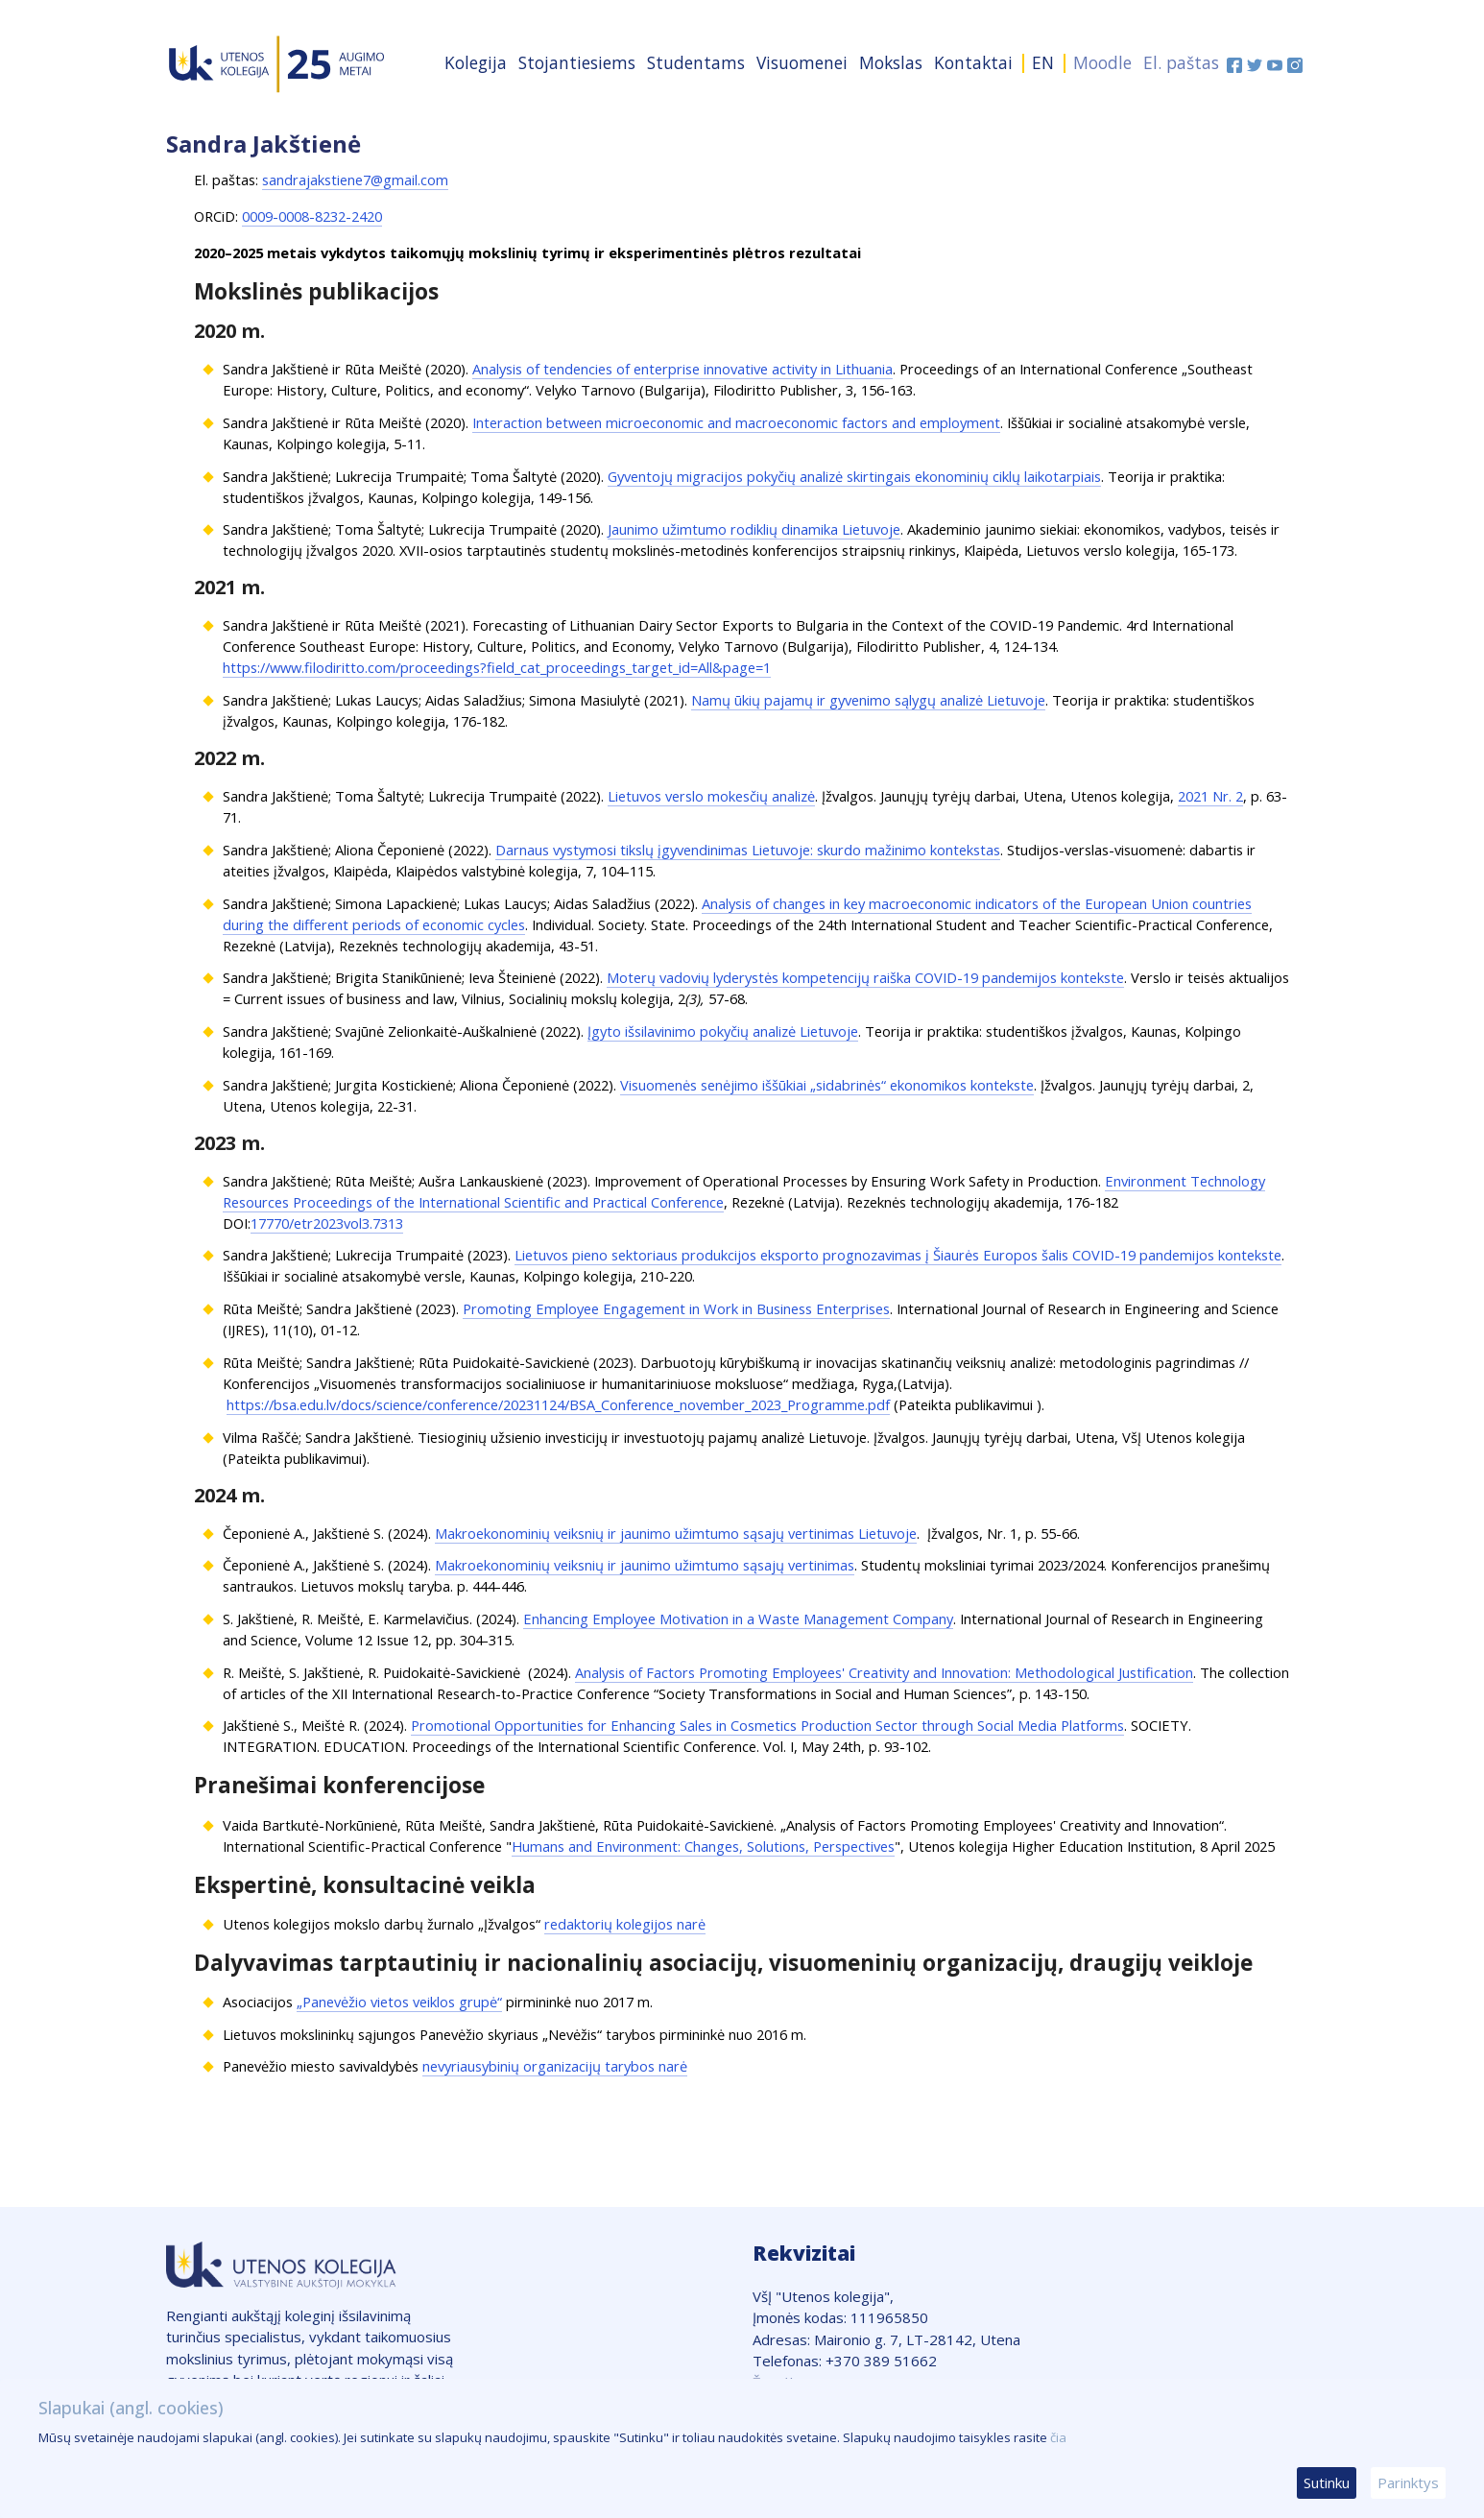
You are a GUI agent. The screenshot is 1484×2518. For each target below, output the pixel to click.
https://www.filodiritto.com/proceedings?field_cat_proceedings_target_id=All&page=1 (497, 667)
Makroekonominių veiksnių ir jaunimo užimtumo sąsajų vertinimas (644, 1564)
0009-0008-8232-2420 (312, 216)
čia (1058, 2437)
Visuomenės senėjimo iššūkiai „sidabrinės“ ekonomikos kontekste (827, 1084)
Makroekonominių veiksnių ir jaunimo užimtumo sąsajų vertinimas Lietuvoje (676, 1533)
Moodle (1102, 62)
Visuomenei (802, 62)
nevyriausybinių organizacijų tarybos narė (554, 2065)
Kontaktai (973, 62)
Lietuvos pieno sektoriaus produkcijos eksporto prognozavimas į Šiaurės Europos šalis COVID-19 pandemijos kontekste (898, 1254)
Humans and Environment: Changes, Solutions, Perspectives (703, 1846)
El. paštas (1181, 62)
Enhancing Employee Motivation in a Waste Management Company (738, 1618)
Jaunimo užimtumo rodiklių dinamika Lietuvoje (754, 529)
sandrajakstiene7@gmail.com (355, 179)
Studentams (696, 62)
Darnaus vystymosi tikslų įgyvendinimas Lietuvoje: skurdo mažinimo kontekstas (747, 849)
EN (1043, 62)
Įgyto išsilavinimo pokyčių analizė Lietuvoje (722, 1031)
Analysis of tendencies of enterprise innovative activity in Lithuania (682, 368)
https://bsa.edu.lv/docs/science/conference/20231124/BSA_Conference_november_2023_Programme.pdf (558, 1404)
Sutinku (1327, 2482)
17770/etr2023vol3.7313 (327, 1223)
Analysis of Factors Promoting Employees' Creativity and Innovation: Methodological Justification (884, 1672)
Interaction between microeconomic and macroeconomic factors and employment (736, 422)
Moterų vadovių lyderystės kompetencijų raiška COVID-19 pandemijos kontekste (865, 977)
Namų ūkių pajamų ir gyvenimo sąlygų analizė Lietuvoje (868, 699)
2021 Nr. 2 (1210, 795)
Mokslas (890, 62)
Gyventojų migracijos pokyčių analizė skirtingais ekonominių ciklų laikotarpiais (854, 476)
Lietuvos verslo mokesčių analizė (711, 795)
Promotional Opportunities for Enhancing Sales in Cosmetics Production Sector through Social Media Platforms (767, 1725)
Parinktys (1408, 2482)
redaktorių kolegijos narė (625, 1923)
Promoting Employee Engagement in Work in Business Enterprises (676, 1308)
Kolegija (475, 62)
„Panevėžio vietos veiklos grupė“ (399, 2001)
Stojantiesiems (576, 62)
